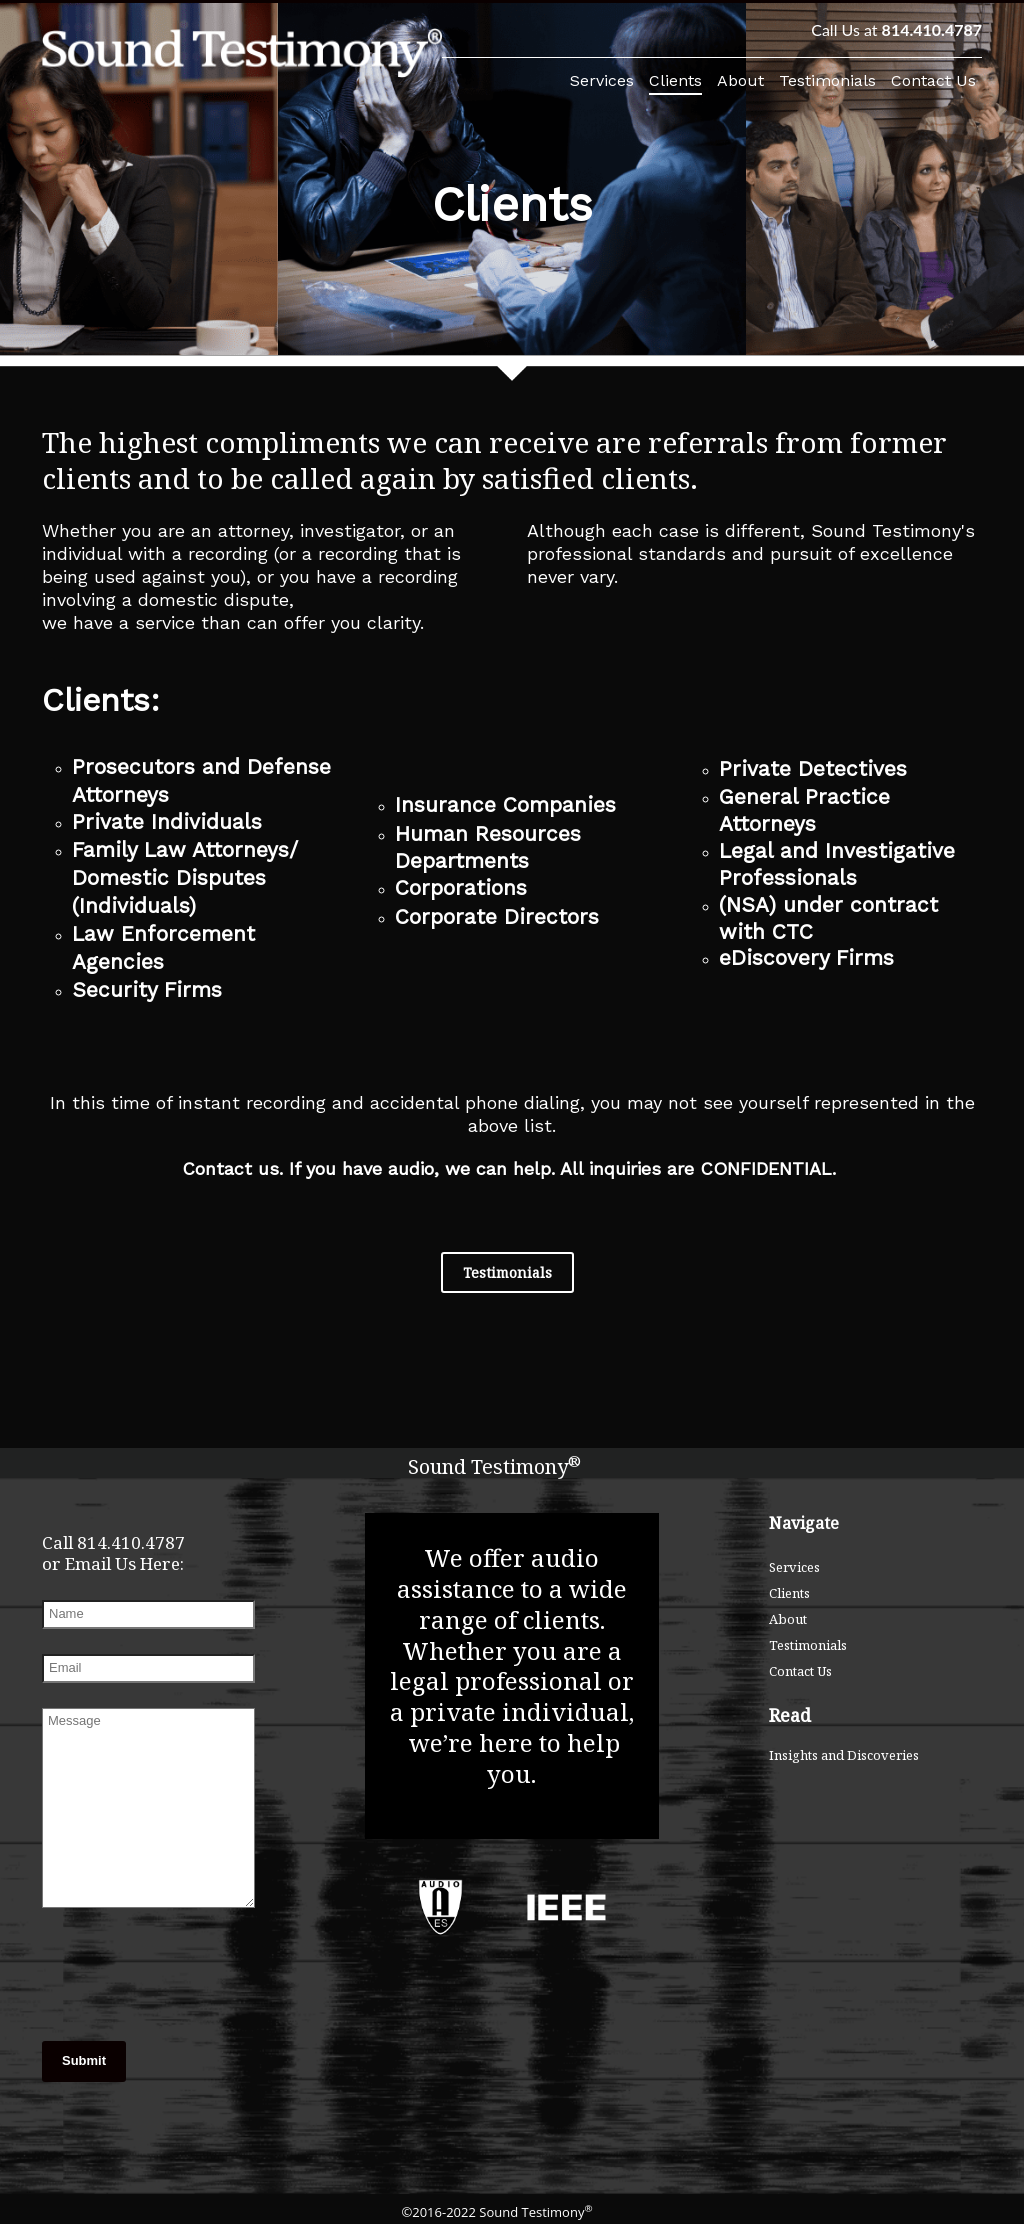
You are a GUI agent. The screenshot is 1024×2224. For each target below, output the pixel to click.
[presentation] (142, 1977)
